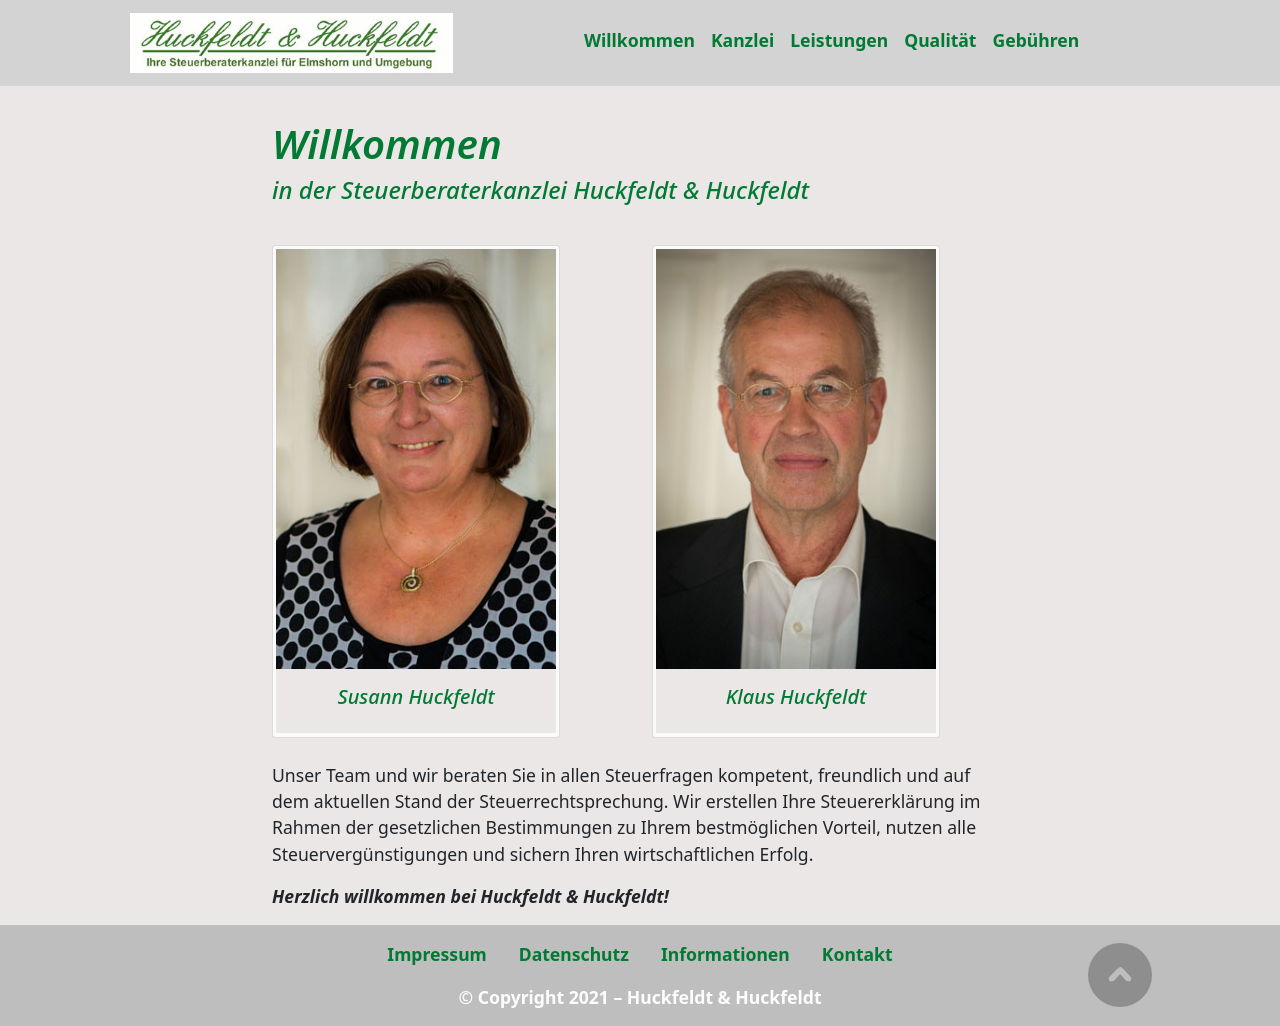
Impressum (436, 954)
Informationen (725, 954)
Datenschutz (574, 954)
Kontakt (857, 954)
